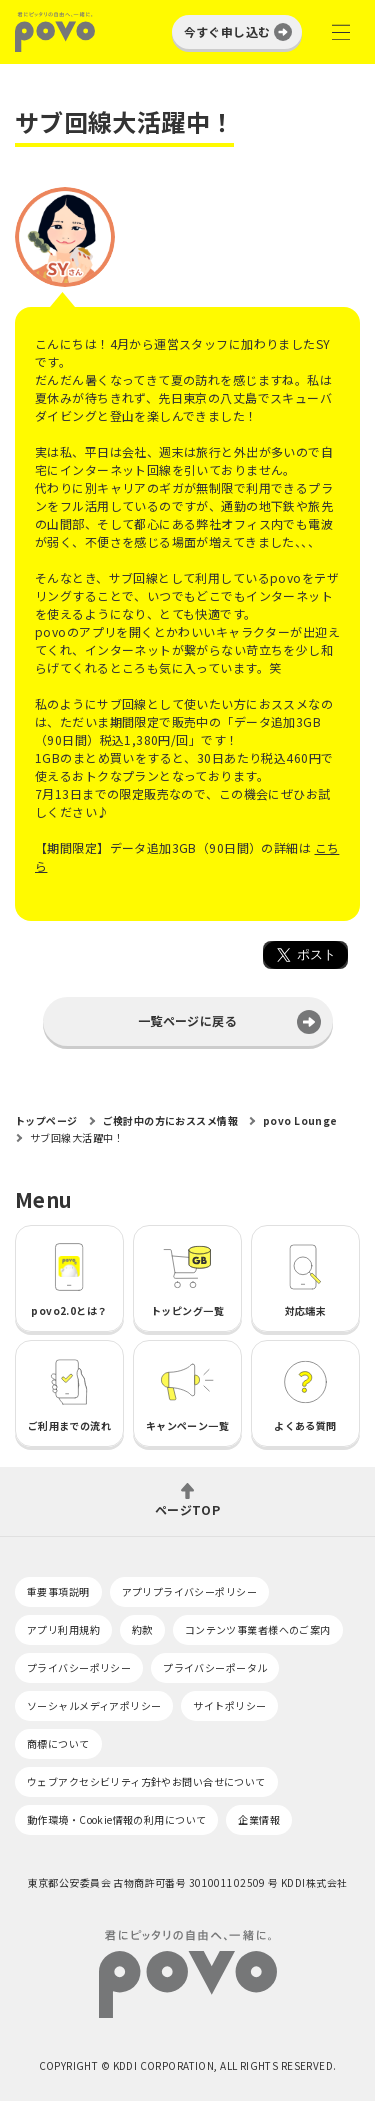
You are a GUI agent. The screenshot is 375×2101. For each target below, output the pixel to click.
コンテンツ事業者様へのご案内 (258, 1629)
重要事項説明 (58, 1591)
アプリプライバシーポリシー (189, 1591)
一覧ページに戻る (187, 1020)
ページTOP (188, 1508)
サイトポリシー (229, 1705)
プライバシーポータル (215, 1667)
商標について (58, 1743)
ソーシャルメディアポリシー (94, 1705)
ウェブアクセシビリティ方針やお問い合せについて (146, 1781)
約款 (142, 1629)
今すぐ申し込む (227, 31)
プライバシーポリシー (79, 1667)
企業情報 (259, 1819)
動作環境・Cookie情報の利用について (116, 1819)
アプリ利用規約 (63, 1629)
